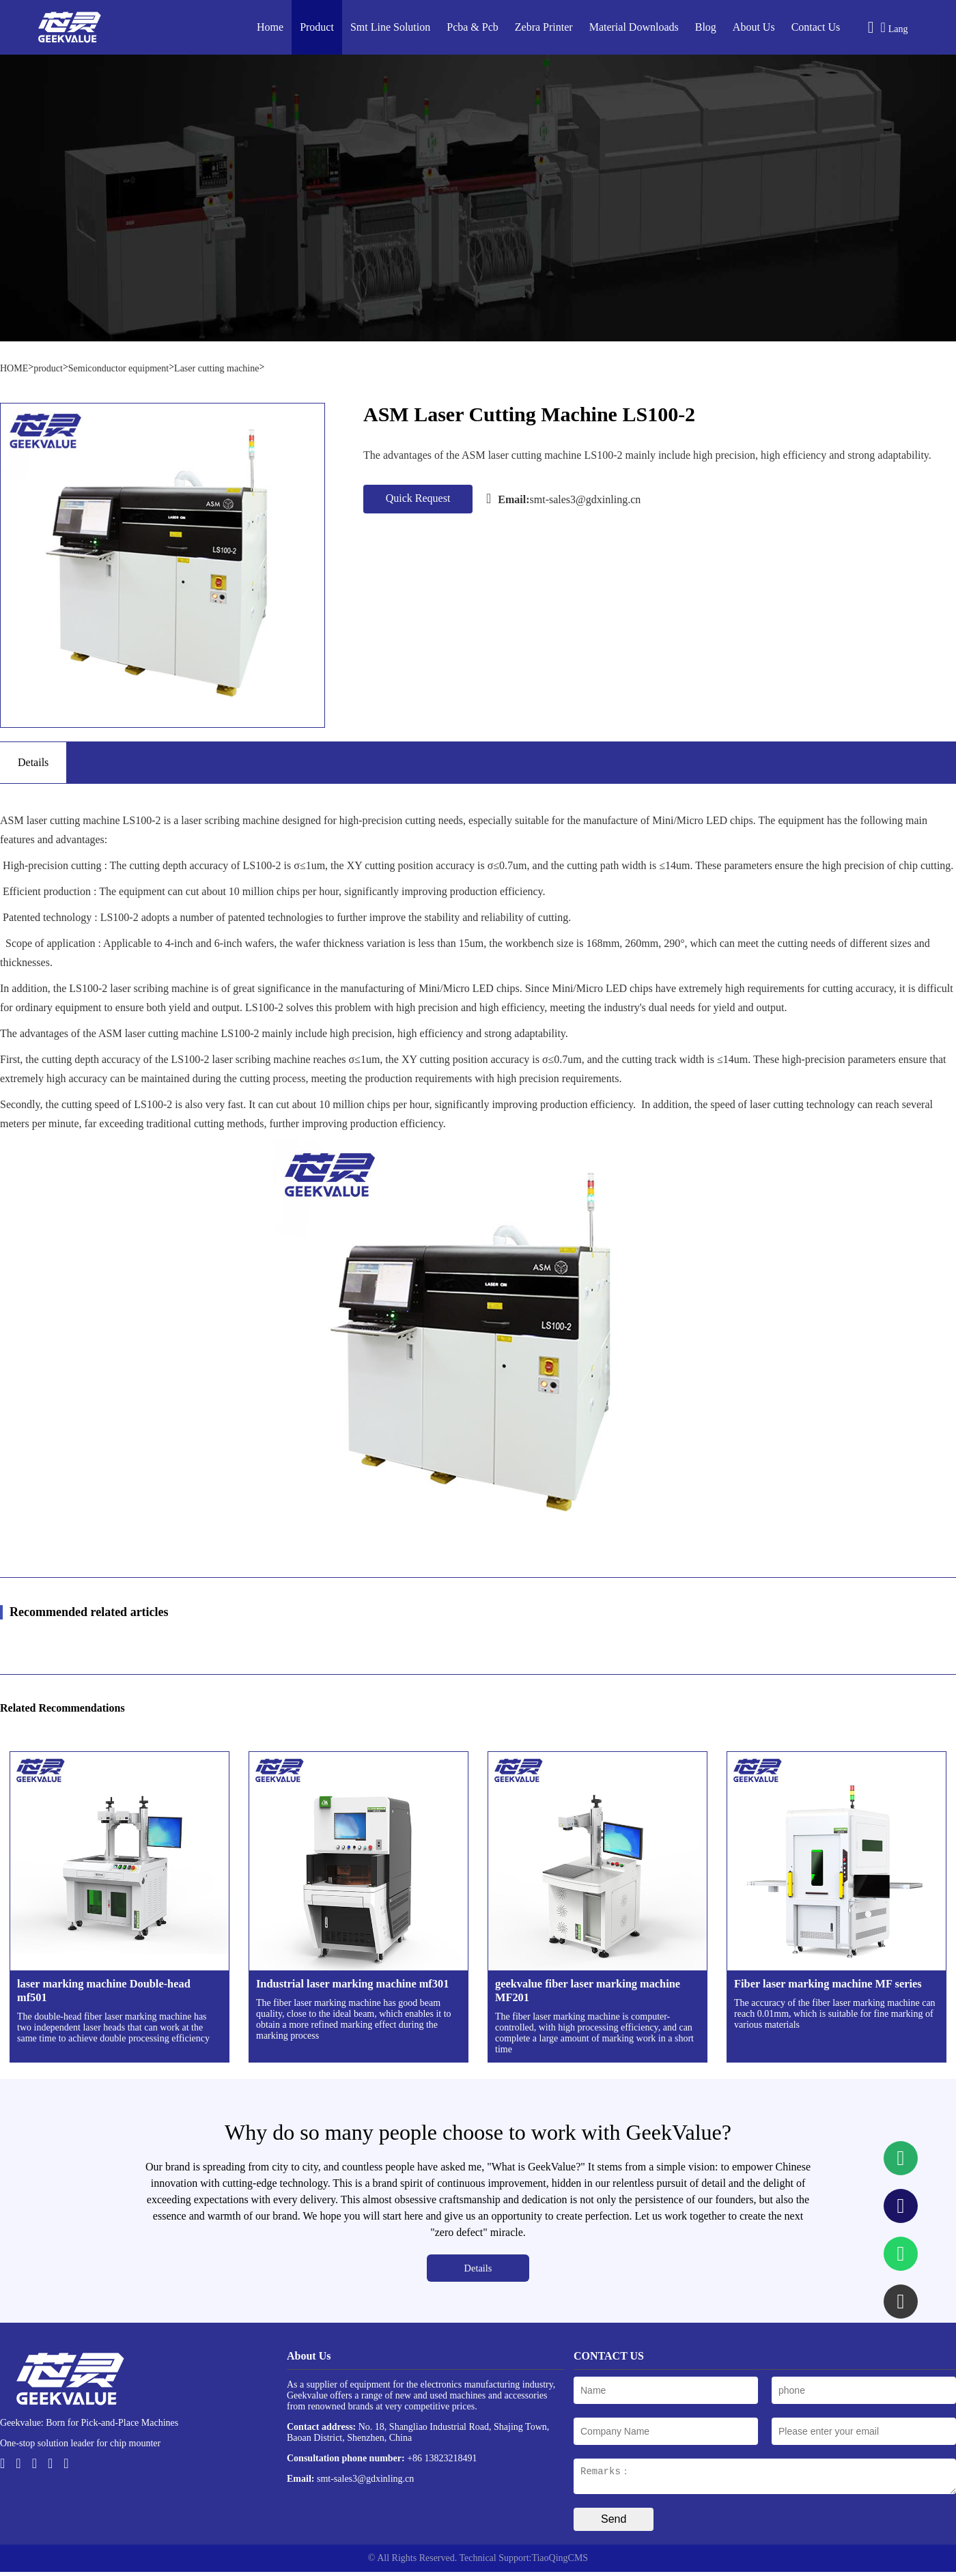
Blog (705, 27)
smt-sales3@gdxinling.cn (563, 498)
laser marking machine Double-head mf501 (104, 1990)
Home (270, 27)
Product (317, 27)
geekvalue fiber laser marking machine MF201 (587, 1990)
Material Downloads (634, 27)
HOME (14, 368)
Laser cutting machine (216, 368)
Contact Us (816, 27)
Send (613, 2523)
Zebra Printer (544, 27)
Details (478, 2268)
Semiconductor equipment (118, 368)
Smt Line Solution (390, 27)
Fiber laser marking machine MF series (828, 1983)
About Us (754, 27)
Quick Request (418, 498)
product (48, 368)
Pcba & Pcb (472, 27)
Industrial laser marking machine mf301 (352, 1983)
